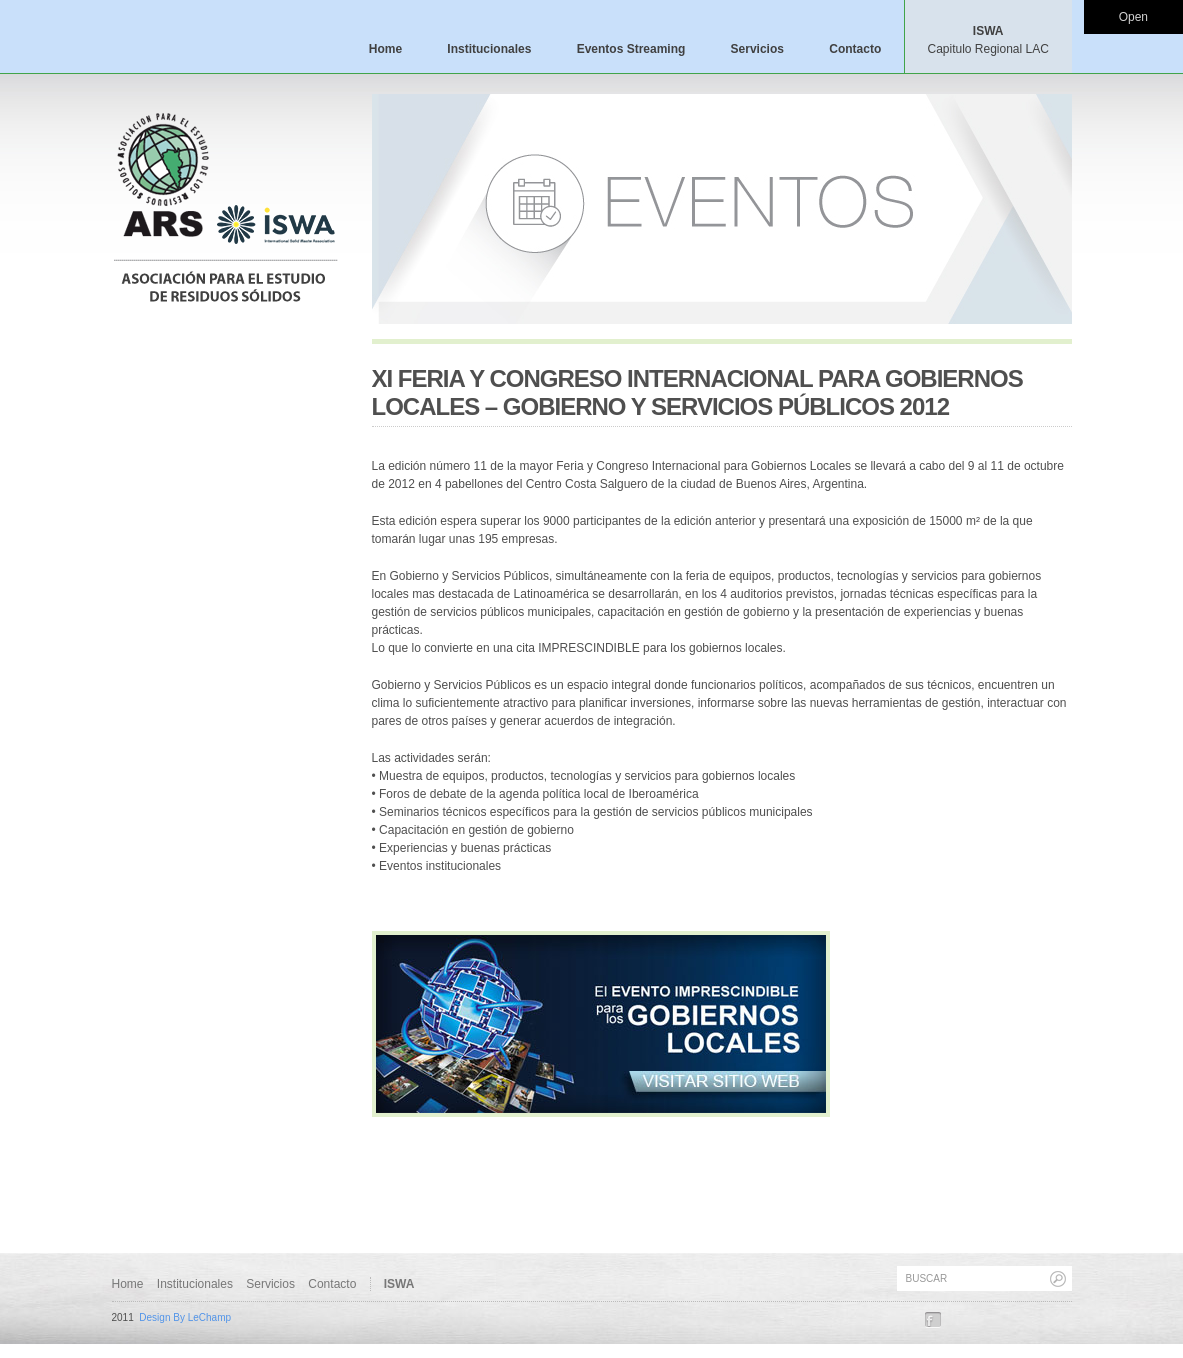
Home (385, 49)
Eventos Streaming (631, 49)
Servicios (757, 49)
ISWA (987, 40)
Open (1133, 17)
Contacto (855, 49)
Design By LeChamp (185, 1317)
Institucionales (489, 49)
